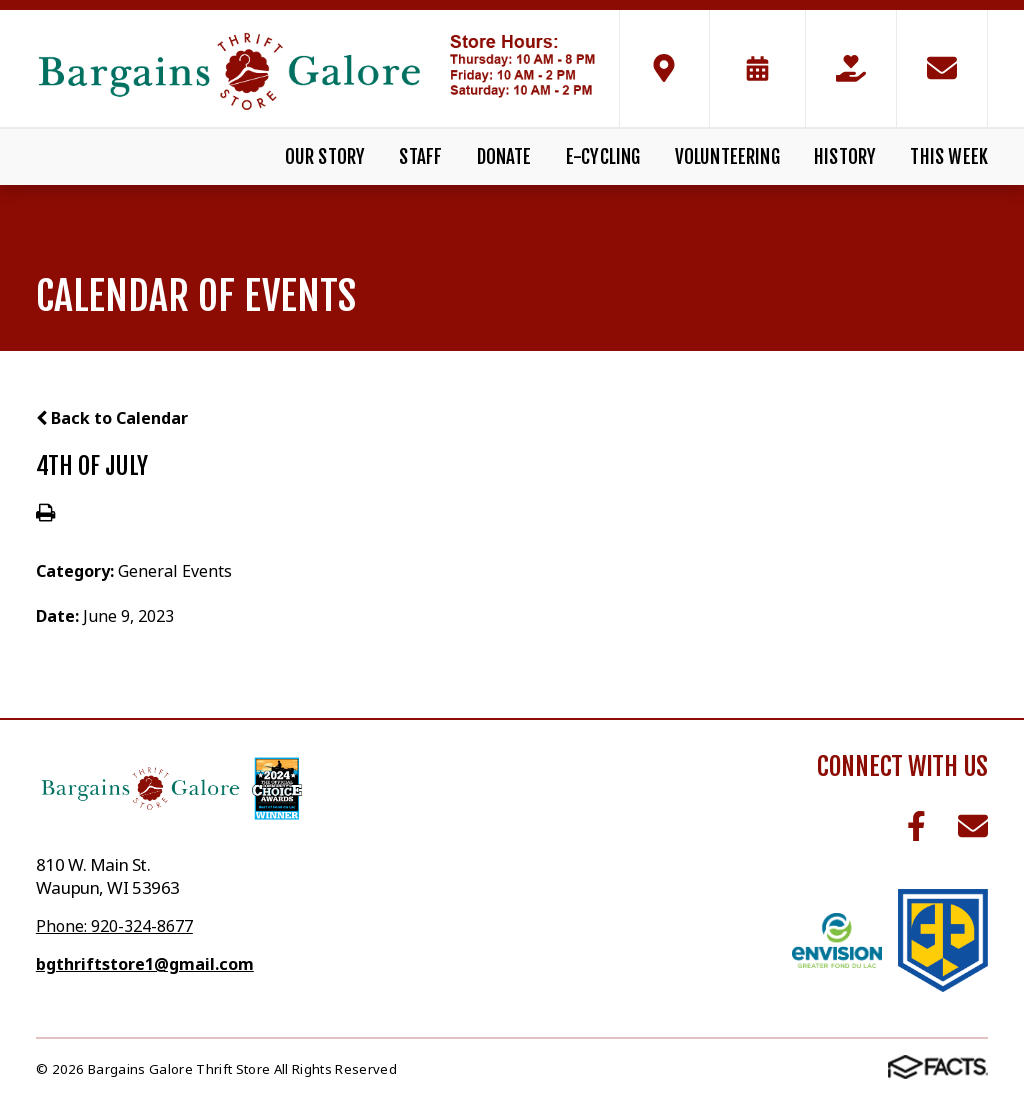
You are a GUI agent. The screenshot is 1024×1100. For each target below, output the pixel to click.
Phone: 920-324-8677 (114, 926)
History (845, 157)
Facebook (916, 826)
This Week (949, 157)
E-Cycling (603, 157)
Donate (504, 157)
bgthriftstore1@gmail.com (145, 964)
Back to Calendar (112, 418)
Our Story (325, 157)
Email (973, 826)
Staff (420, 157)
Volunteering (727, 157)
